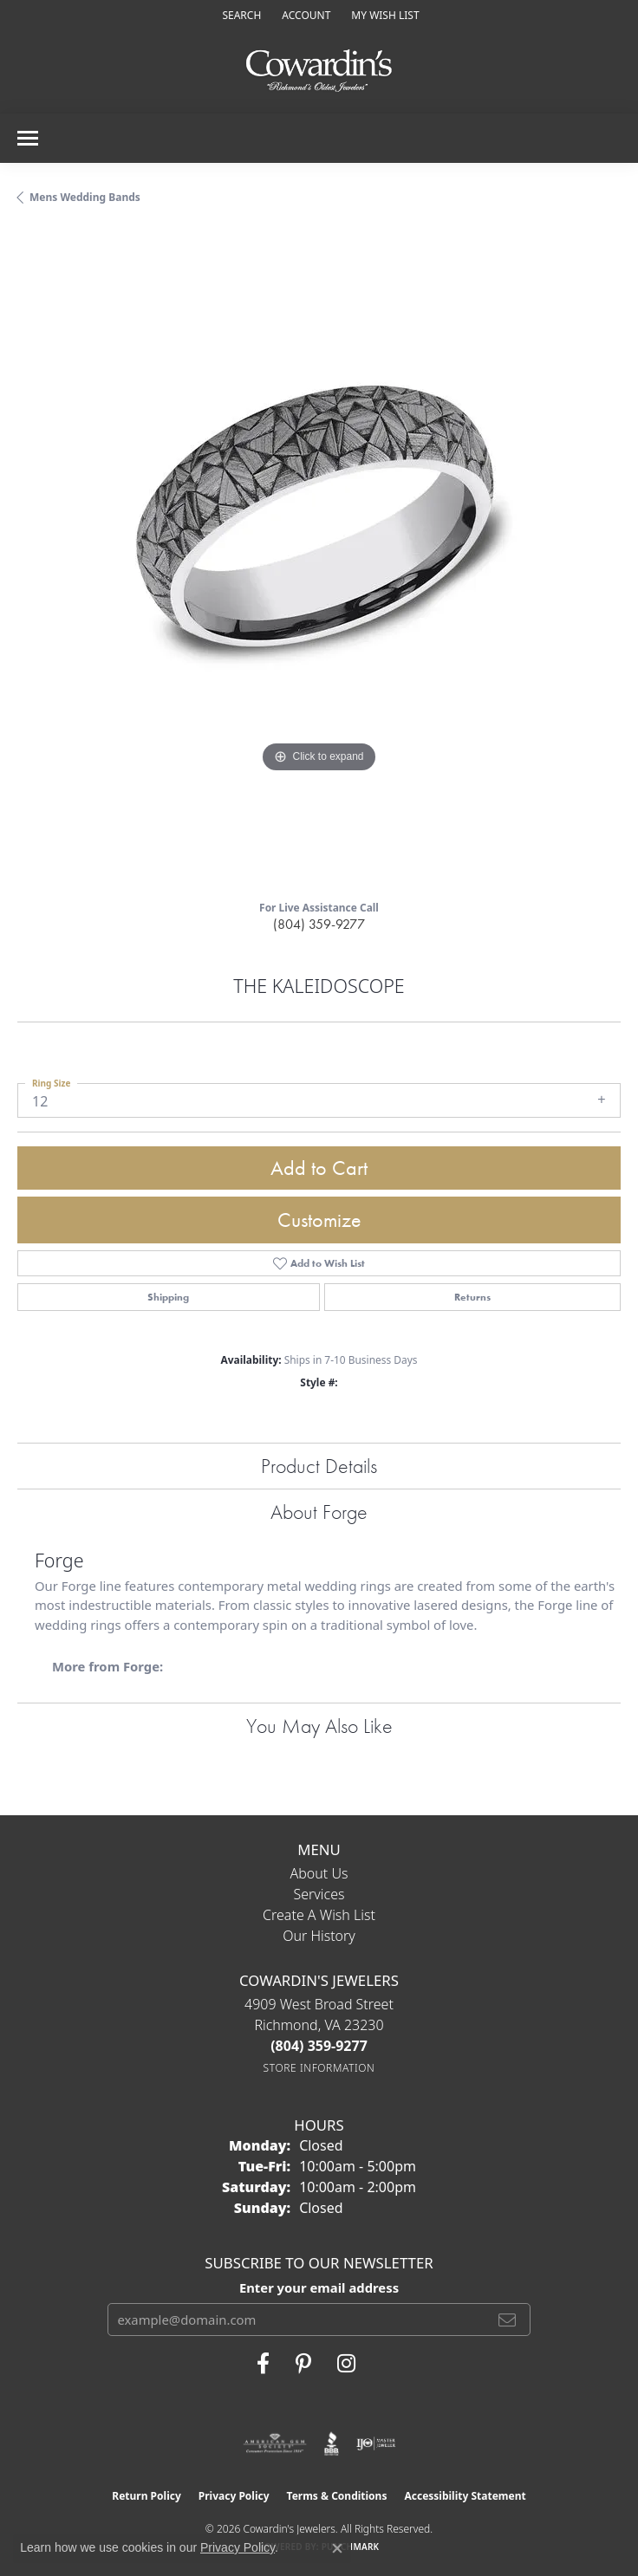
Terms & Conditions (337, 2495)
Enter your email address (319, 2287)
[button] (239, 15)
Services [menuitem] (318, 1894)
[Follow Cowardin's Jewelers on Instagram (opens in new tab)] (346, 2363)
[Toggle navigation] (27, 138)
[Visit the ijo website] (375, 2443)
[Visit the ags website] (275, 2443)
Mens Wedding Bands (84, 197)
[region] (319, 558)
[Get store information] (319, 2067)
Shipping (168, 1297)
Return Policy (146, 2495)
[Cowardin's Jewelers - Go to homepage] (319, 71)
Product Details (319, 1465)
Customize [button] (319, 1219)
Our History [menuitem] (319, 1935)
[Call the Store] (319, 2045)
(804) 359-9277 (319, 924)
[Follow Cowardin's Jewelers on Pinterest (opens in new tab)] (303, 2363)
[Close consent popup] (337, 2548)
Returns (472, 1297)
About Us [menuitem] (319, 1873)
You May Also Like (319, 1725)
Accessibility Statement (464, 2495)
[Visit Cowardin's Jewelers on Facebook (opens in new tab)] (263, 2363)
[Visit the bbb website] (331, 2443)
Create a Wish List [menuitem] (319, 1914)
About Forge (319, 1511)
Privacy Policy (234, 2495)
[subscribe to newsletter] (507, 2319)
